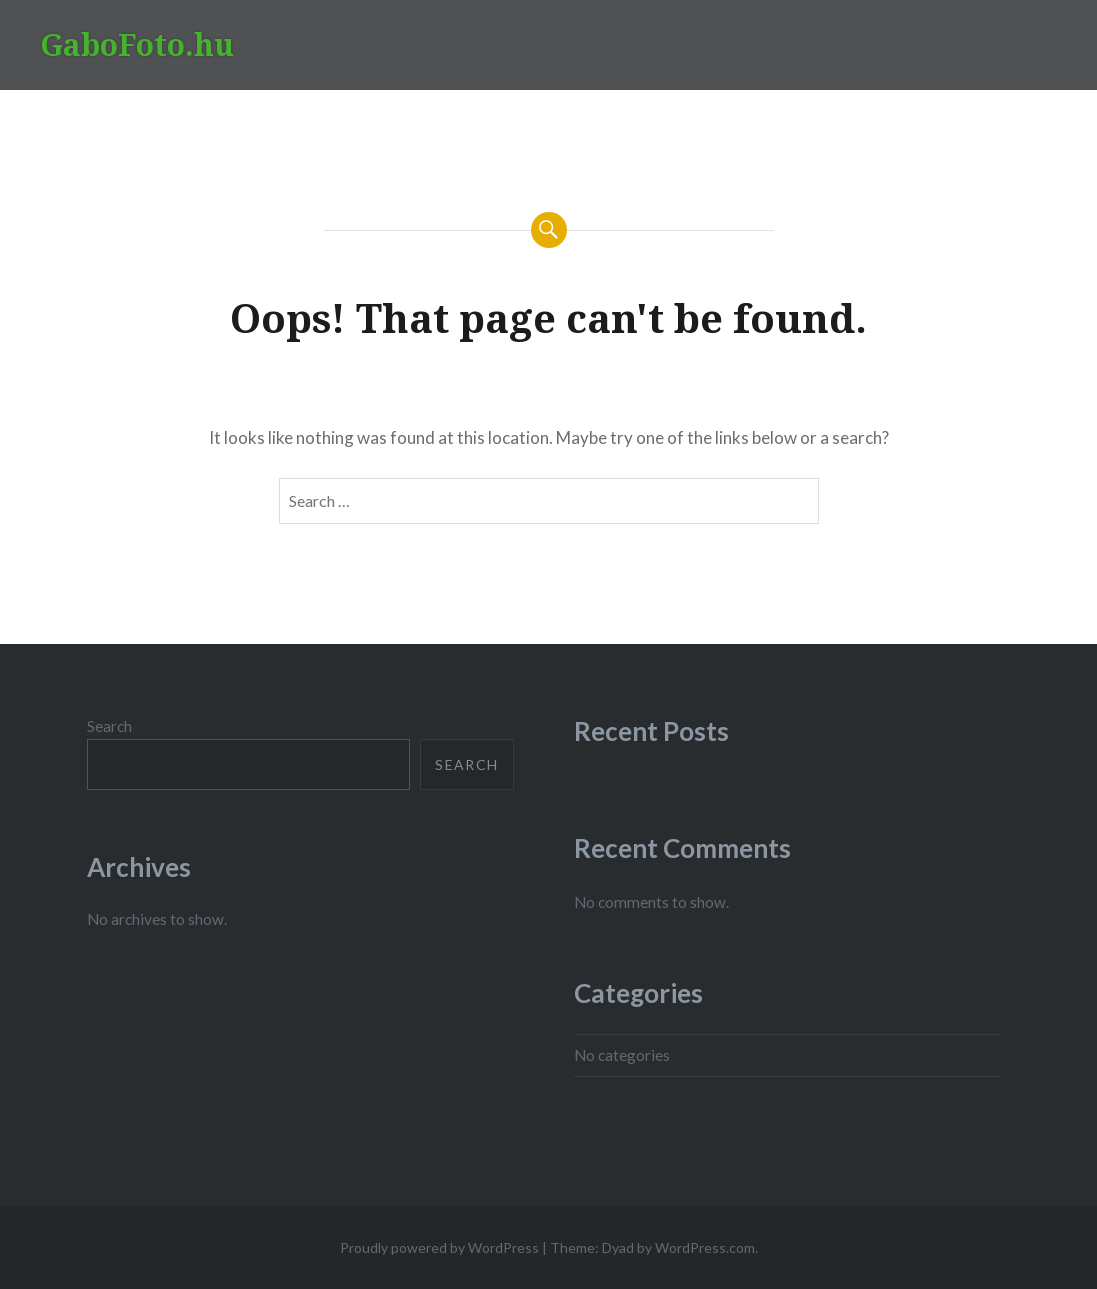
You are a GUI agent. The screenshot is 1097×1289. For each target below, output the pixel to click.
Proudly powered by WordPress (439, 1247)
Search (109, 726)
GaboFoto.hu (137, 44)
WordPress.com (705, 1247)
